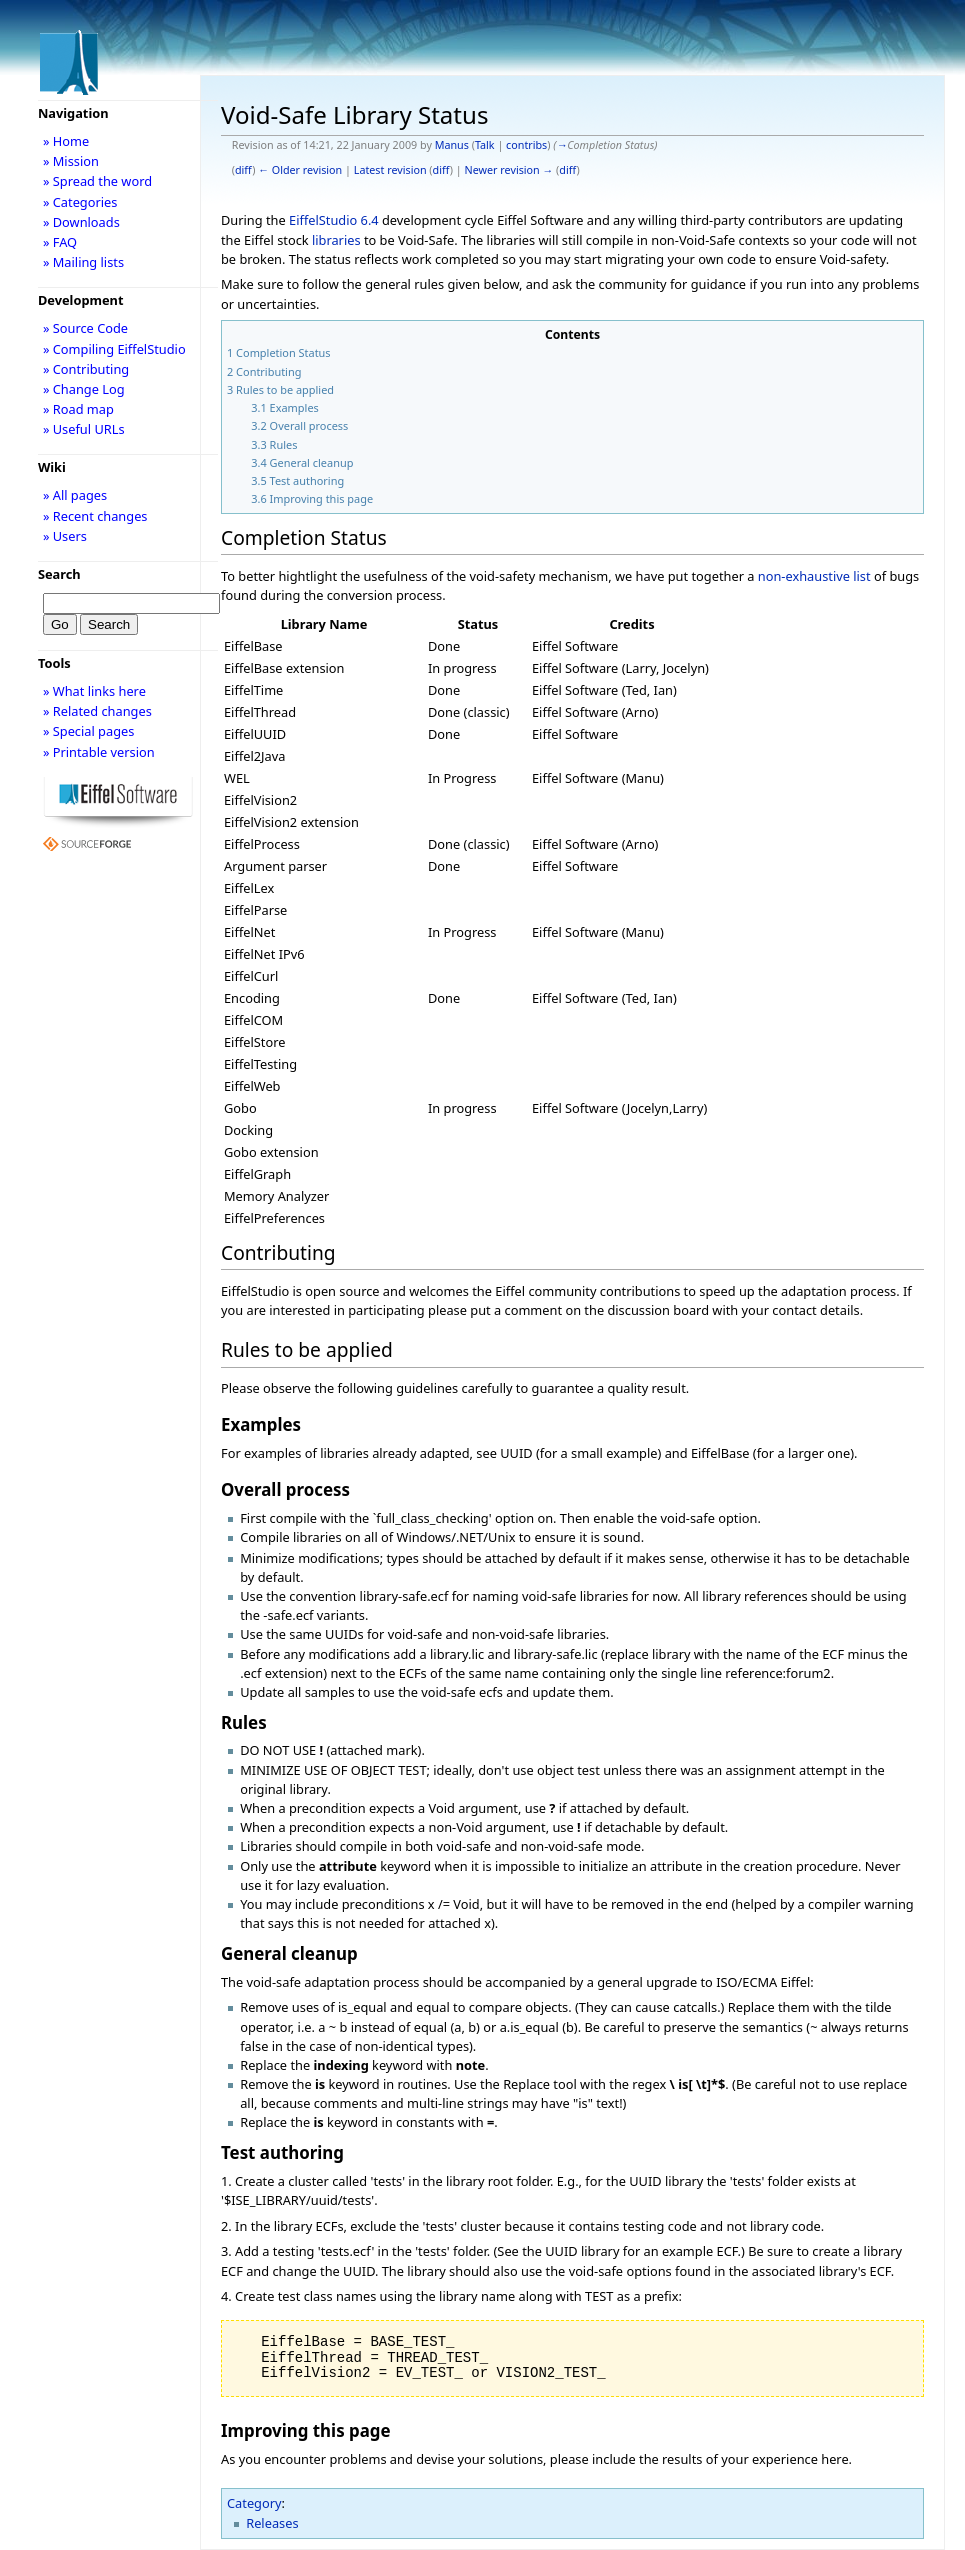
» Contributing (86, 369)
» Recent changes (95, 516)
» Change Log (84, 389)
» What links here (94, 691)
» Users (65, 536)
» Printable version (99, 752)
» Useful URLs (84, 429)
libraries (336, 240)
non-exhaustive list (814, 576)
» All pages (75, 495)
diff (243, 170)
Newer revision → (509, 170)
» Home (66, 141)
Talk (485, 145)
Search (59, 574)
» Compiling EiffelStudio (114, 349)
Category (254, 2503)
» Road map (78, 409)
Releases (272, 2523)
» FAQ (60, 242)
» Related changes (97, 711)
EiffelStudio (323, 220)
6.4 (370, 220)
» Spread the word (97, 181)
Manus (452, 145)
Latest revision (390, 170)
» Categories (80, 202)
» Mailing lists (83, 262)
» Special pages (88, 731)
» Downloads (81, 222)
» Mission (71, 161)
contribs (526, 145)
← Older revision (300, 170)
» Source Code (85, 328)
